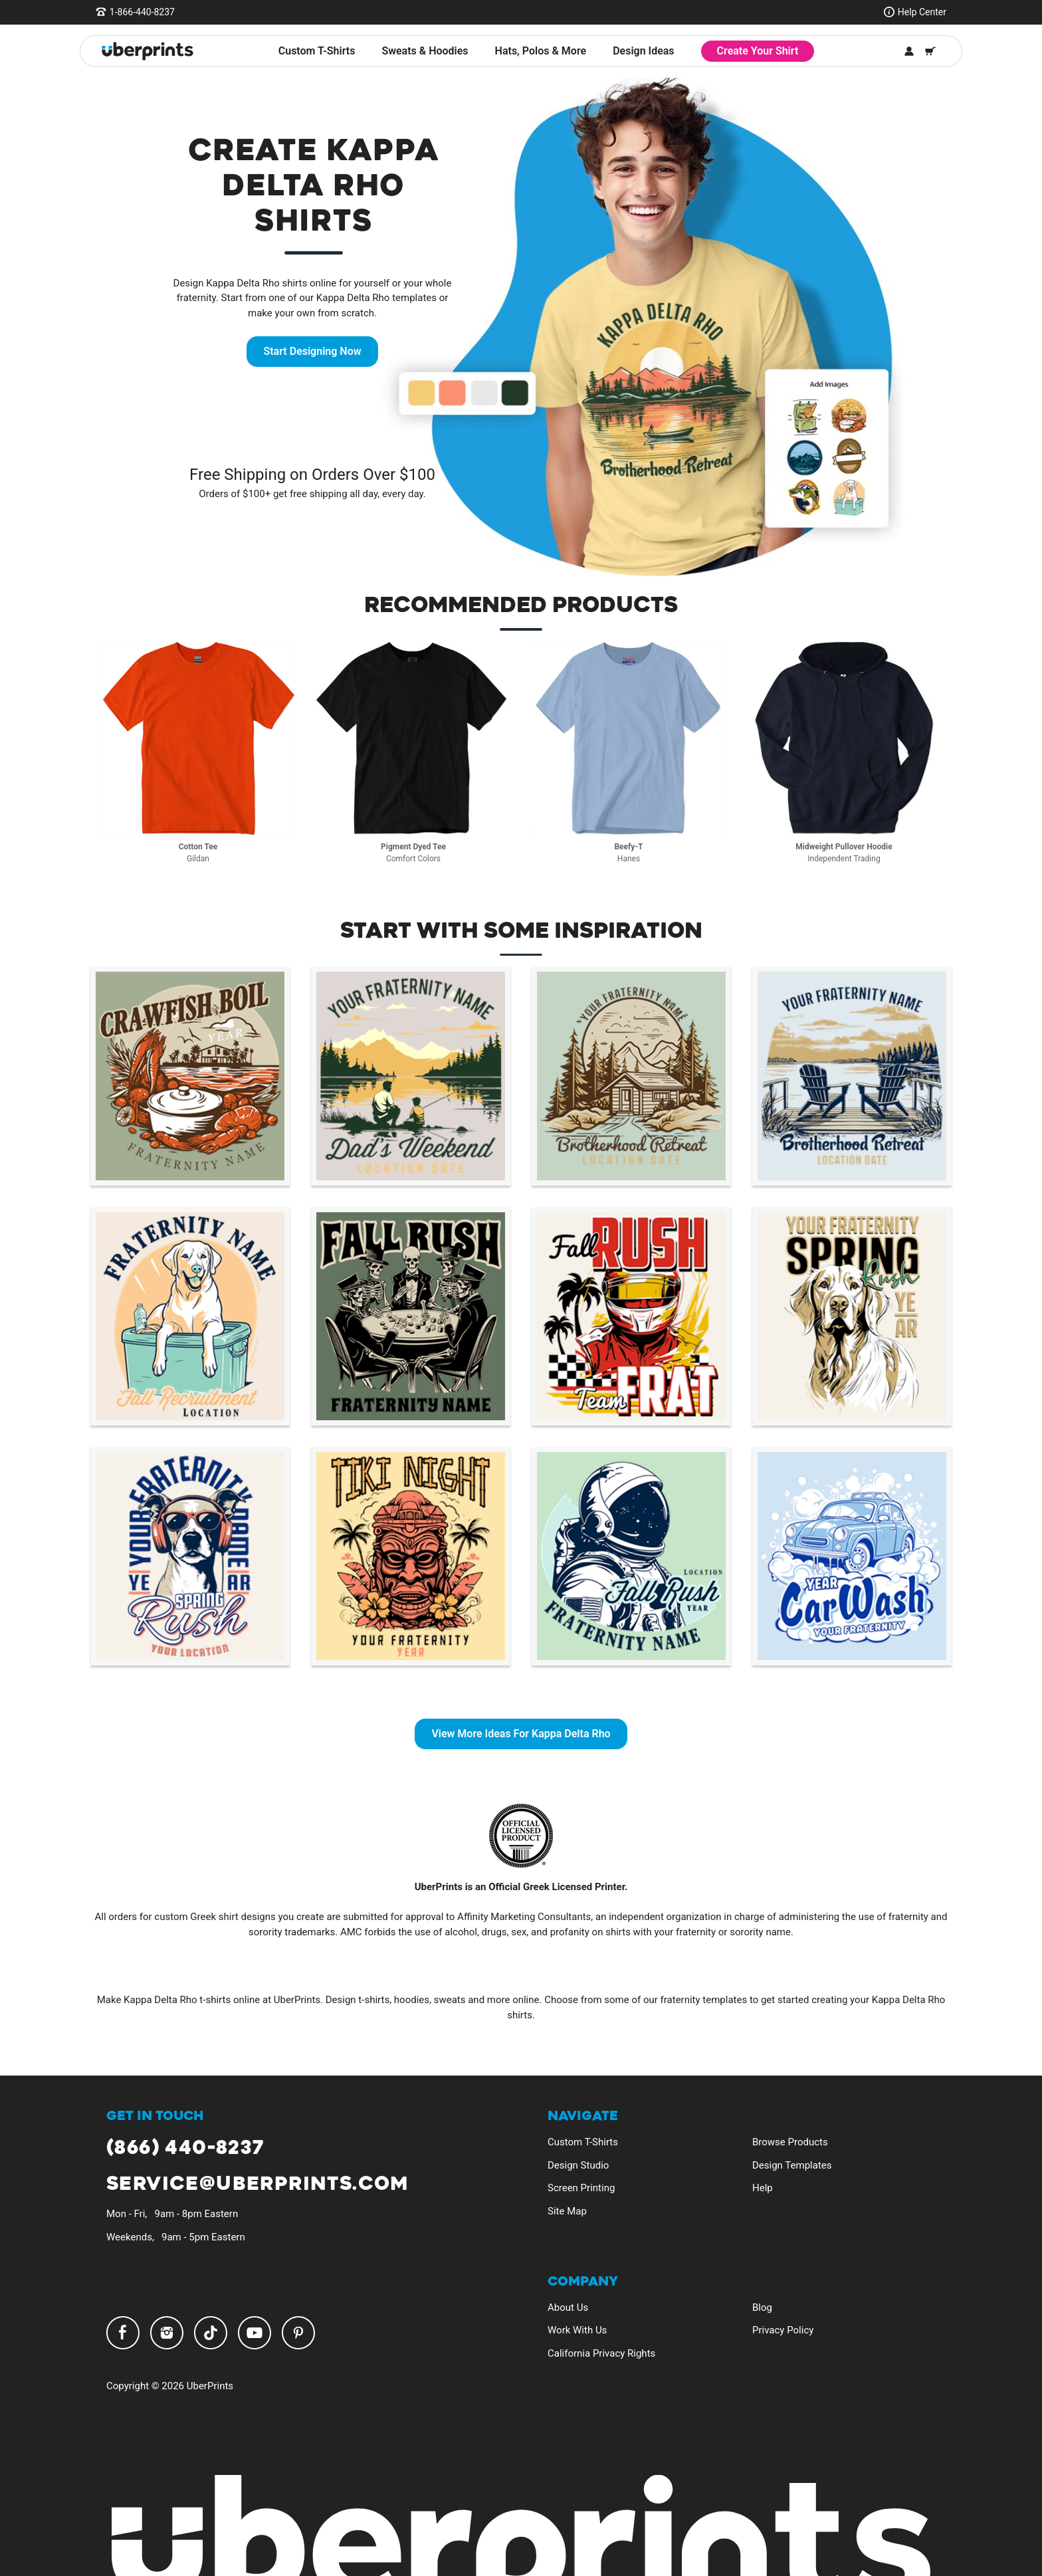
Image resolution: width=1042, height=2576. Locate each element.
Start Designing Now (312, 351)
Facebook (123, 2332)
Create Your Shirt (758, 51)
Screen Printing (581, 2188)
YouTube (254, 2332)
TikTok (210, 2332)
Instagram (166, 2332)
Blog (762, 2307)
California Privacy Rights (601, 2353)
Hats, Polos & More (541, 51)
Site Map (567, 2211)
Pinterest (298, 2332)
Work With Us (577, 2330)
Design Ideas (643, 51)
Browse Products (790, 2142)
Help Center (922, 12)
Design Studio (578, 2165)
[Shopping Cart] (930, 51)
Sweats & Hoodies (424, 51)
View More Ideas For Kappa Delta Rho (520, 1733)
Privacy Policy (782, 2330)
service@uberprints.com (257, 2184)
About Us (568, 2307)
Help (762, 2188)
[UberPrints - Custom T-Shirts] (147, 51)
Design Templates (792, 2165)
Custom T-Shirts (317, 51)
